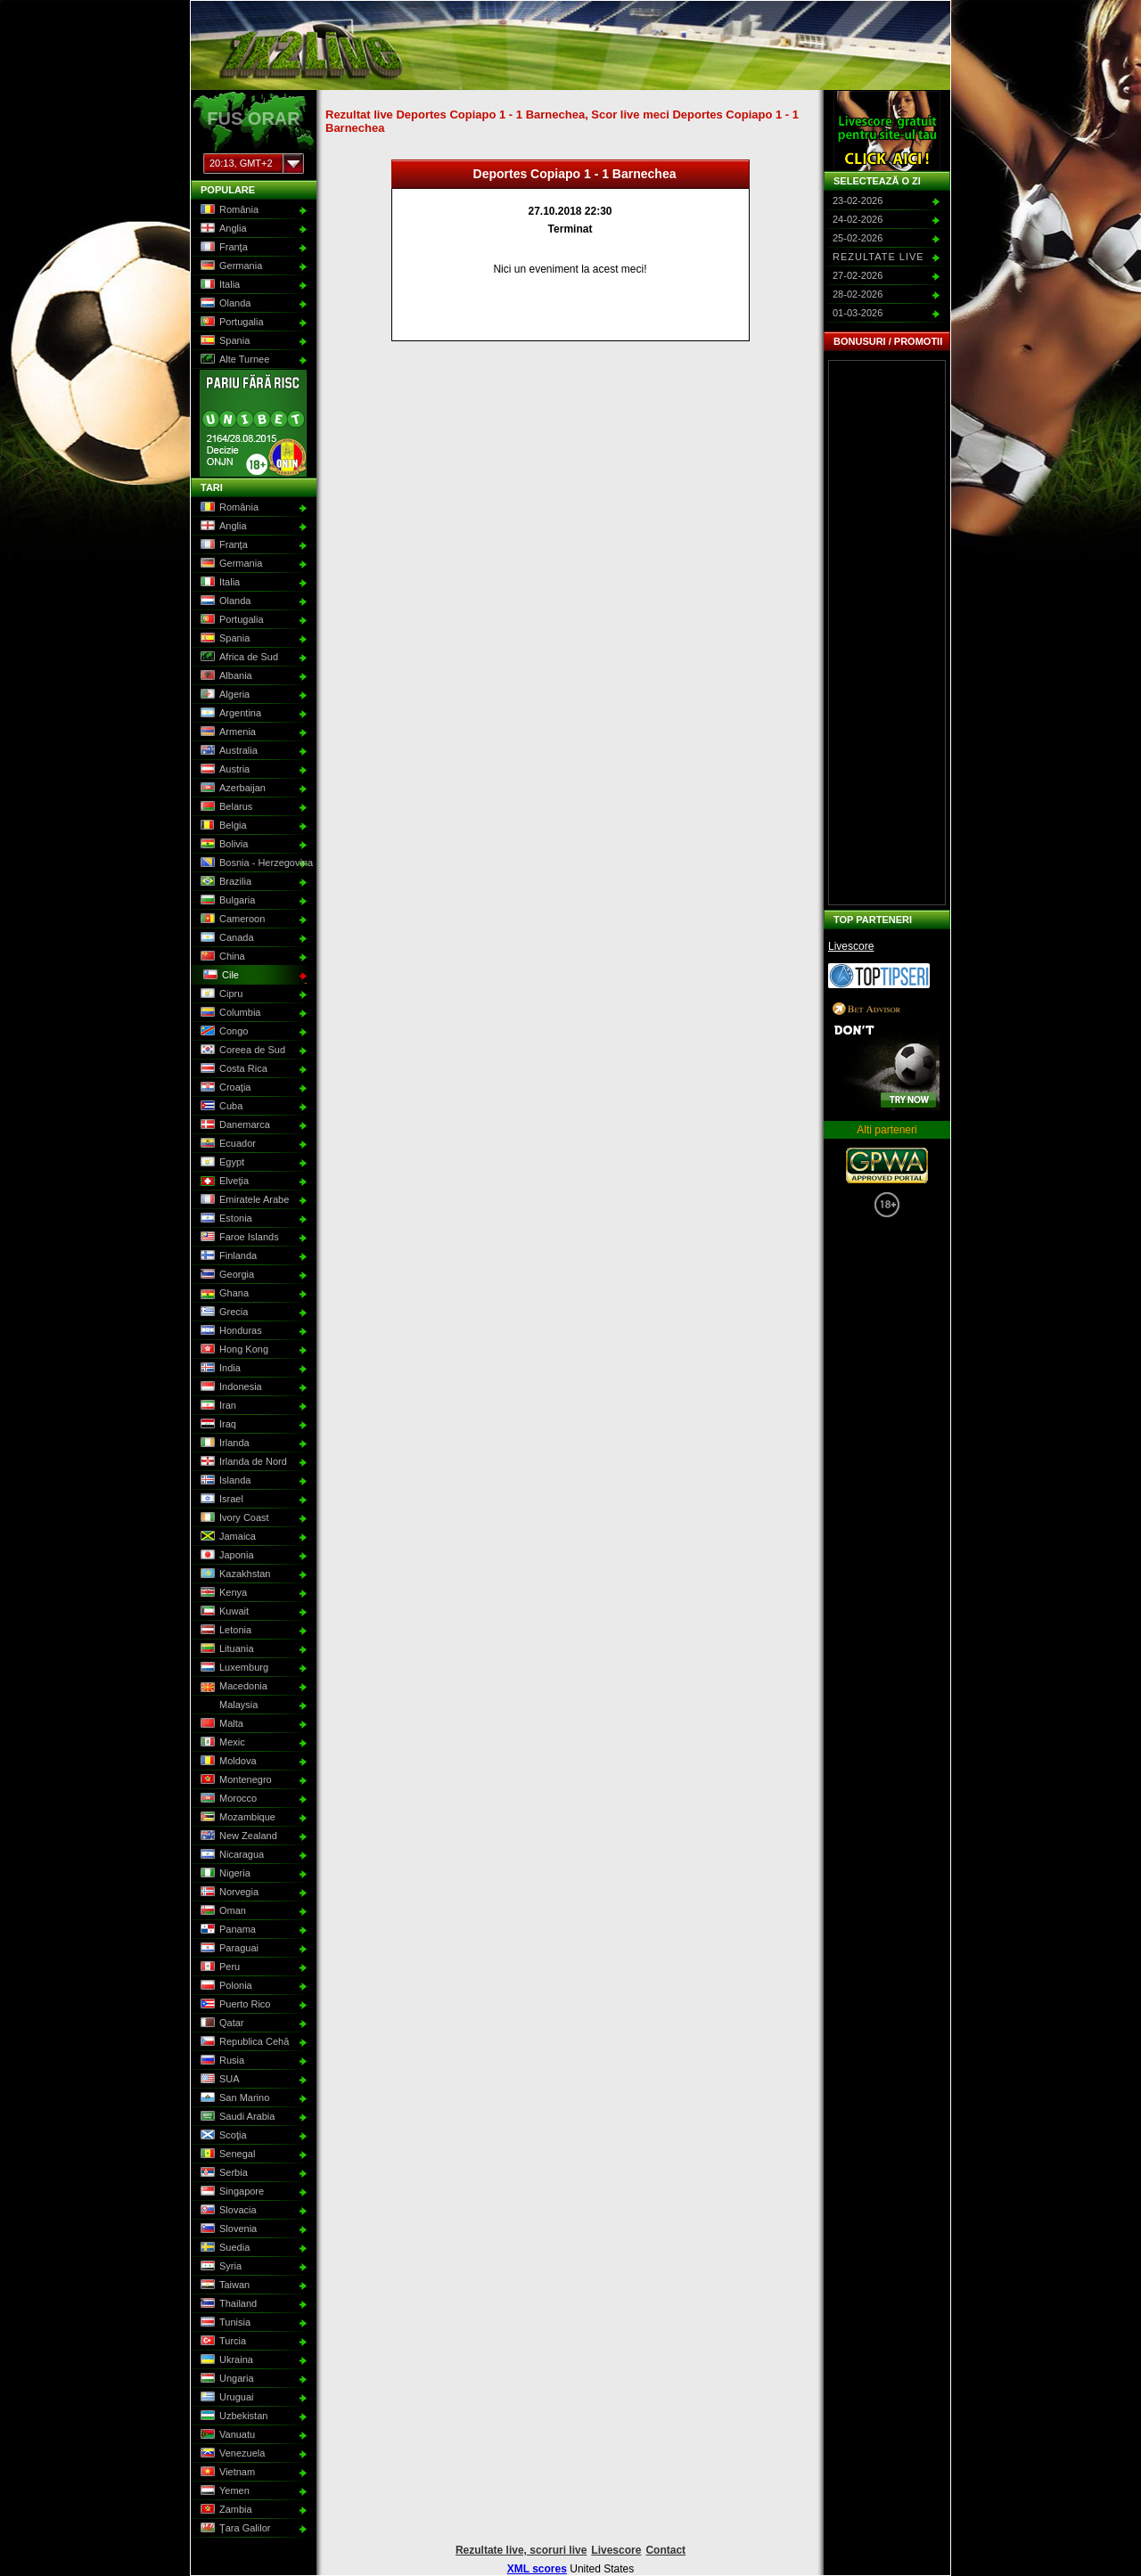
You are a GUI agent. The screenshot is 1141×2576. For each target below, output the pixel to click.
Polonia (224, 1986)
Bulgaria (226, 901)
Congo (222, 1032)
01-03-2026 (857, 312)
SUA (218, 2080)
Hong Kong (232, 1350)
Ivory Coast (233, 1518)
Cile (219, 976)
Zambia (224, 2510)
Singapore (230, 2192)
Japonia (225, 1556)
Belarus (224, 807)
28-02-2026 (857, 294)
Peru (218, 1967)
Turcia (221, 2342)
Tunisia (223, 2323)
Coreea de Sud (241, 1051)
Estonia (224, 1219)
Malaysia (227, 1705)
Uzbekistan (232, 2416)
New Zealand (237, 1836)
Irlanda (223, 1443)
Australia (227, 751)
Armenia (226, 732)
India (219, 1369)
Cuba (219, 1107)
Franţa (222, 248)
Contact (665, 2550)
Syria (219, 2267)
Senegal (226, 2155)
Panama (226, 1930)
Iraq (216, 1425)
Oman (221, 1911)
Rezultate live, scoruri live (521, 2550)
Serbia (222, 2173)
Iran (216, 1406)
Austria (223, 770)
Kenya (222, 1593)
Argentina (229, 714)
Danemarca (233, 1125)
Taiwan (223, 2286)
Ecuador (226, 1144)
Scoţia (222, 2136)
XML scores (537, 2569)
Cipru (219, 994)
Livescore (851, 946)
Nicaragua (230, 1855)
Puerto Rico (233, 2005)
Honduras (229, 1331)
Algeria (223, 695)
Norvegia (228, 1893)
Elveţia (223, 1182)
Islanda (223, 1481)
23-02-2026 (857, 200)
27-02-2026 (857, 275)
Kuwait (223, 1612)
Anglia (222, 229)
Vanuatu (226, 2435)
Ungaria (225, 2379)
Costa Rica (232, 1069)
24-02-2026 (857, 219)
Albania (224, 676)
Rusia (220, 2061)
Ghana (223, 1294)
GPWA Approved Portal (887, 1165)
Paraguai (228, 1949)
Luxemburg (232, 1668)
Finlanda (227, 1256)
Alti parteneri (886, 1130)
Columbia (228, 1013)
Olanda (223, 304)
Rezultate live (878, 256)
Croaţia (223, 1088)
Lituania (225, 1649)
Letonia (224, 1631)
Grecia (222, 1312)
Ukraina (225, 2360)
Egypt (220, 1163)
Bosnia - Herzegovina (252, 863)
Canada (225, 938)
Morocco (227, 1799)
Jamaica (226, 1537)
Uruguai (225, 2398)
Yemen (223, 2491)
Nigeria (223, 1874)
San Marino (233, 2098)
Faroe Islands (238, 1238)
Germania (229, 266)
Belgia (222, 826)
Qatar (220, 2024)
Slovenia (227, 2229)
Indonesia (229, 1387)
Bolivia (222, 845)
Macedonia (232, 1687)
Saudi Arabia (236, 2117)
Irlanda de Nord (242, 1462)
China (221, 957)
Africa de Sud (237, 658)
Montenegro (234, 1780)
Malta (220, 1724)
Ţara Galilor (233, 2529)
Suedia (223, 2248)
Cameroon (231, 920)
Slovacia (227, 2211)
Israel (220, 1500)
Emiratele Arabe (243, 1200)
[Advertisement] (886, 632)
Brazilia (224, 882)
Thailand (227, 2304)
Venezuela (231, 2454)
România (228, 210)
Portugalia (230, 323)
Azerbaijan (231, 789)
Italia (218, 285)
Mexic (221, 1743)
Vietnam (226, 2473)
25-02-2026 (857, 238)
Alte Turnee (233, 360)
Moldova (227, 1762)
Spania (223, 341)
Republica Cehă (243, 2042)
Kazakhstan (233, 1574)
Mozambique (236, 1818)
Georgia (225, 1275)
